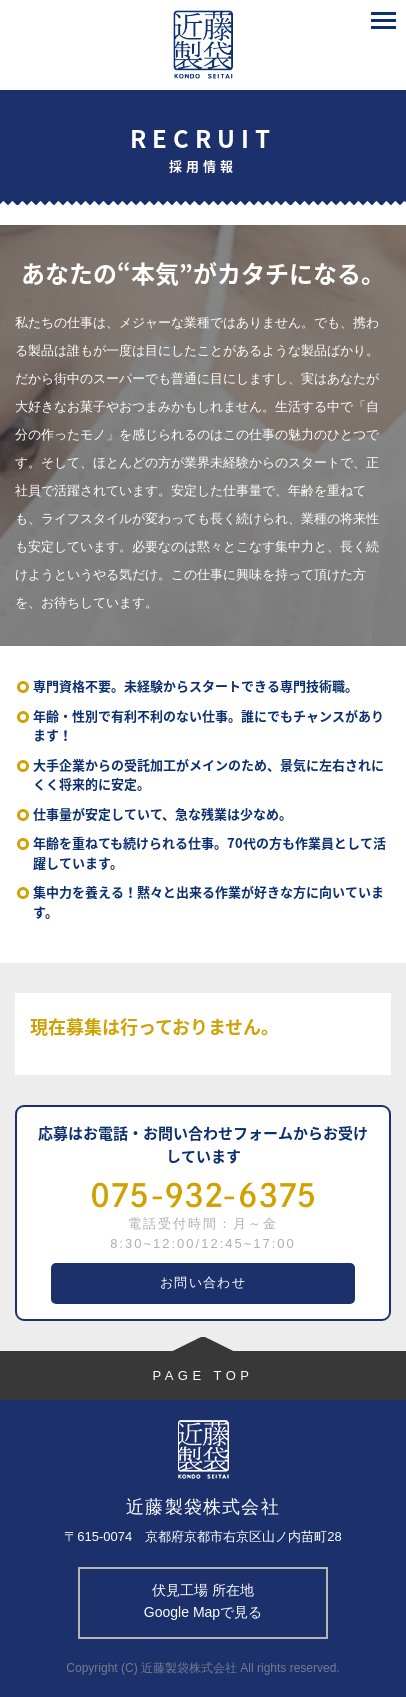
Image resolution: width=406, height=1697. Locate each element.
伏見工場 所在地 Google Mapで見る (203, 1601)
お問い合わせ (203, 1282)
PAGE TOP (202, 1375)
